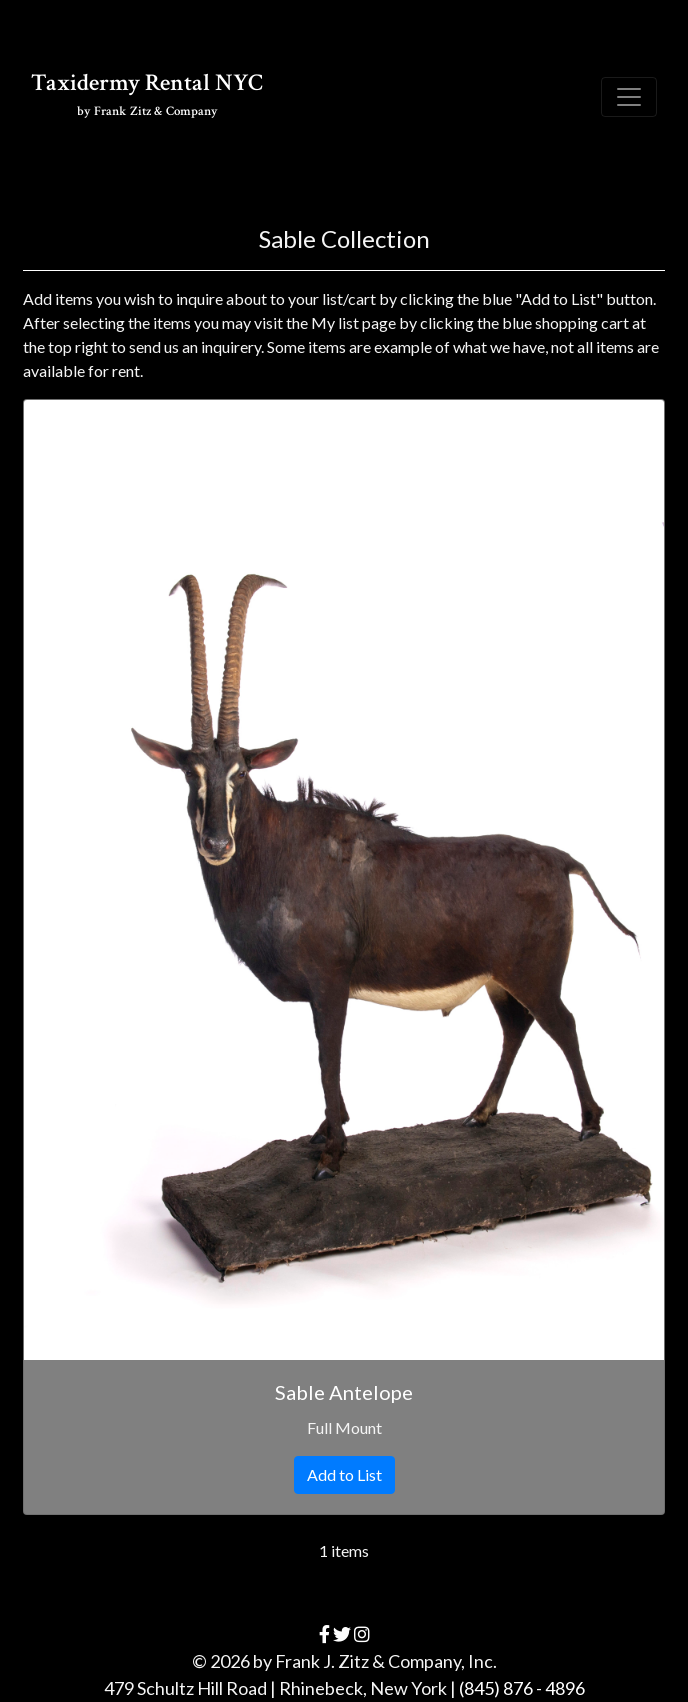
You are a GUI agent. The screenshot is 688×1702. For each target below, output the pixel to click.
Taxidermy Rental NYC (147, 93)
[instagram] (362, 1634)
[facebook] (324, 1634)
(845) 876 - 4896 (522, 1688)
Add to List (344, 1474)
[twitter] (342, 1634)
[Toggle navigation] (629, 97)
